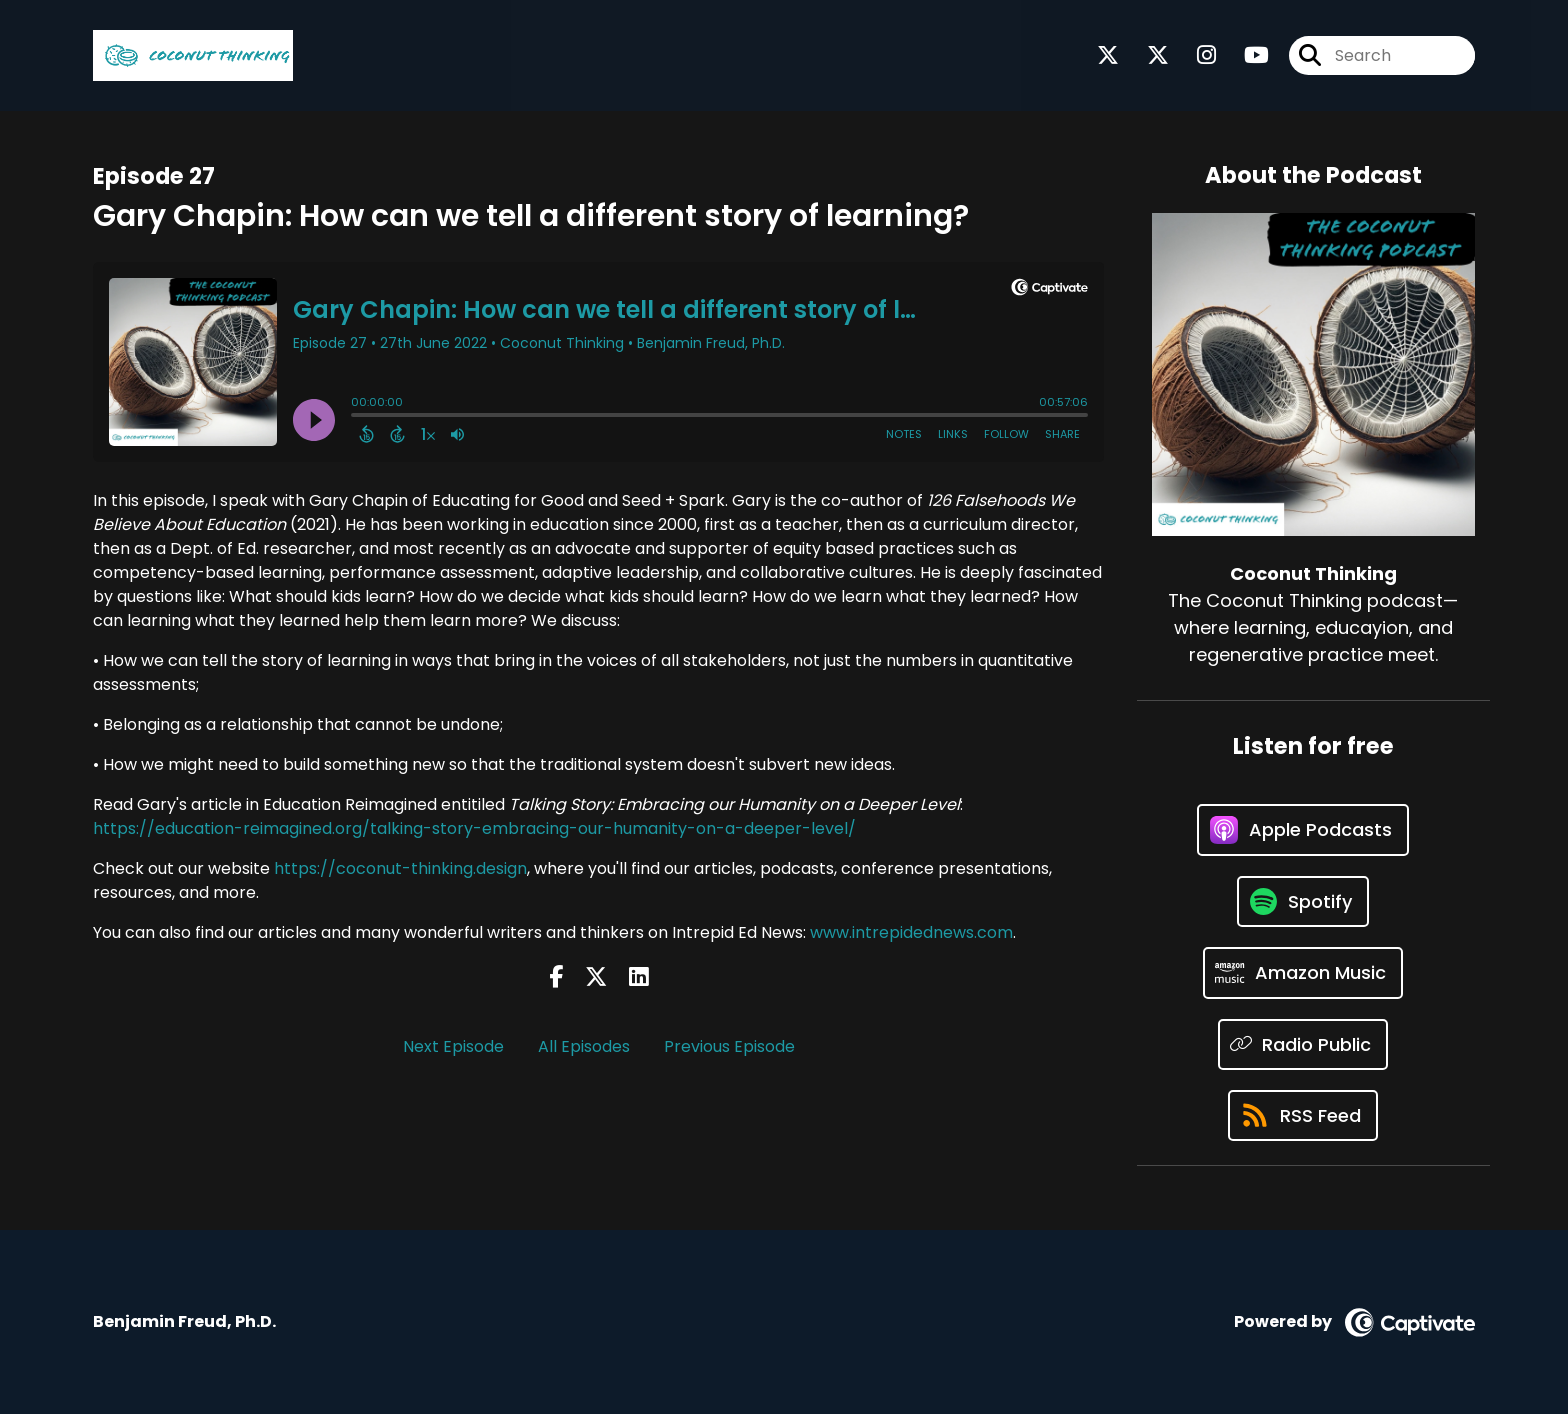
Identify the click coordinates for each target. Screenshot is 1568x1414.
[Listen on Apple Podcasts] (1303, 830)
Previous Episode (729, 1046)
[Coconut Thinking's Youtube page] (1244, 55)
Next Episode (453, 1046)
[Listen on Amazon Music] (1303, 973)
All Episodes (584, 1046)
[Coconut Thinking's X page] (1108, 55)
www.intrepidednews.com (911, 932)
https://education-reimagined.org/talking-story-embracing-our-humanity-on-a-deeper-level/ (474, 828)
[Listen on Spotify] (1303, 901)
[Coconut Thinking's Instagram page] (1194, 55)
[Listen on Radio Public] (1303, 1044)
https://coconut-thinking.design (400, 868)
